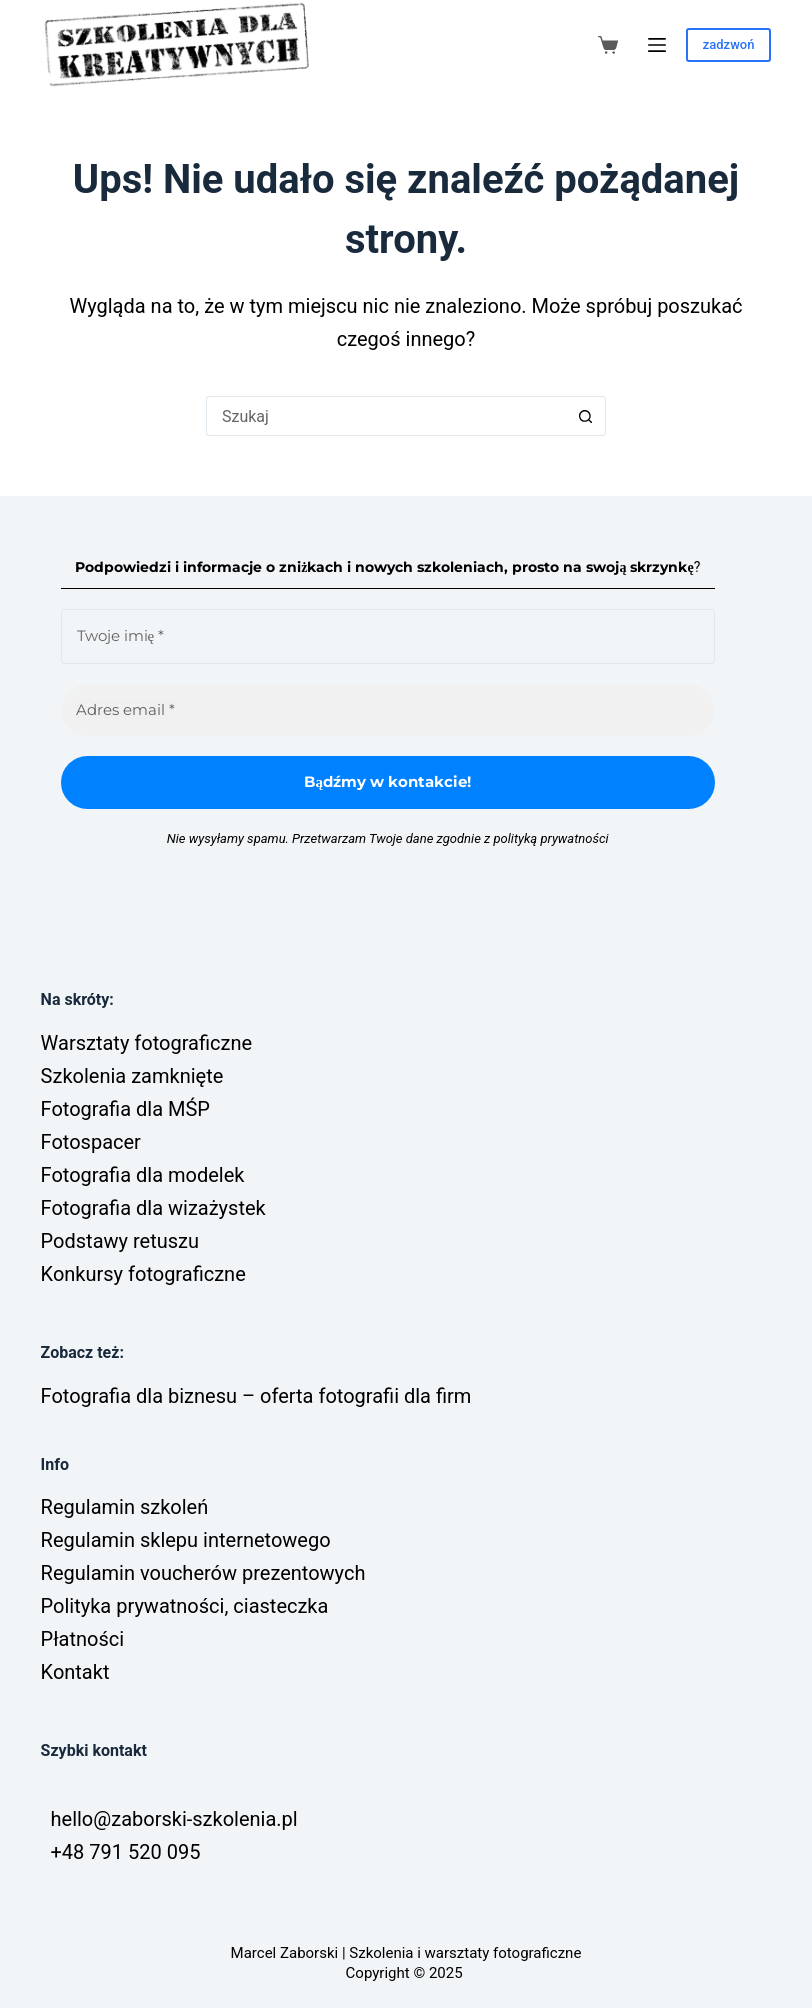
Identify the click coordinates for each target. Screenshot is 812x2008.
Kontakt (75, 1672)
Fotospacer (91, 1142)
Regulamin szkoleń (125, 1507)
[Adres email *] (388, 710)
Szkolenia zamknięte (132, 1076)
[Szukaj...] (386, 416)
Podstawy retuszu (120, 1241)
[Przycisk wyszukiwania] (586, 416)
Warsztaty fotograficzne (146, 1043)
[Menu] (657, 45)
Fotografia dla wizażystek (153, 1208)
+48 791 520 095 (126, 1852)
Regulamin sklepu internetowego (186, 1540)
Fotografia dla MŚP (125, 1109)
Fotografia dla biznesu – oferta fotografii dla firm (256, 1396)
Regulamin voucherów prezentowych (203, 1573)
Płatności (83, 1639)
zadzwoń (729, 44)
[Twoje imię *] (388, 636)
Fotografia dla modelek (143, 1175)
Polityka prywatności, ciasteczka (185, 1606)
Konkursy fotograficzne (143, 1274)
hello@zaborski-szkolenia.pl (174, 1819)
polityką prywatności (550, 838)
